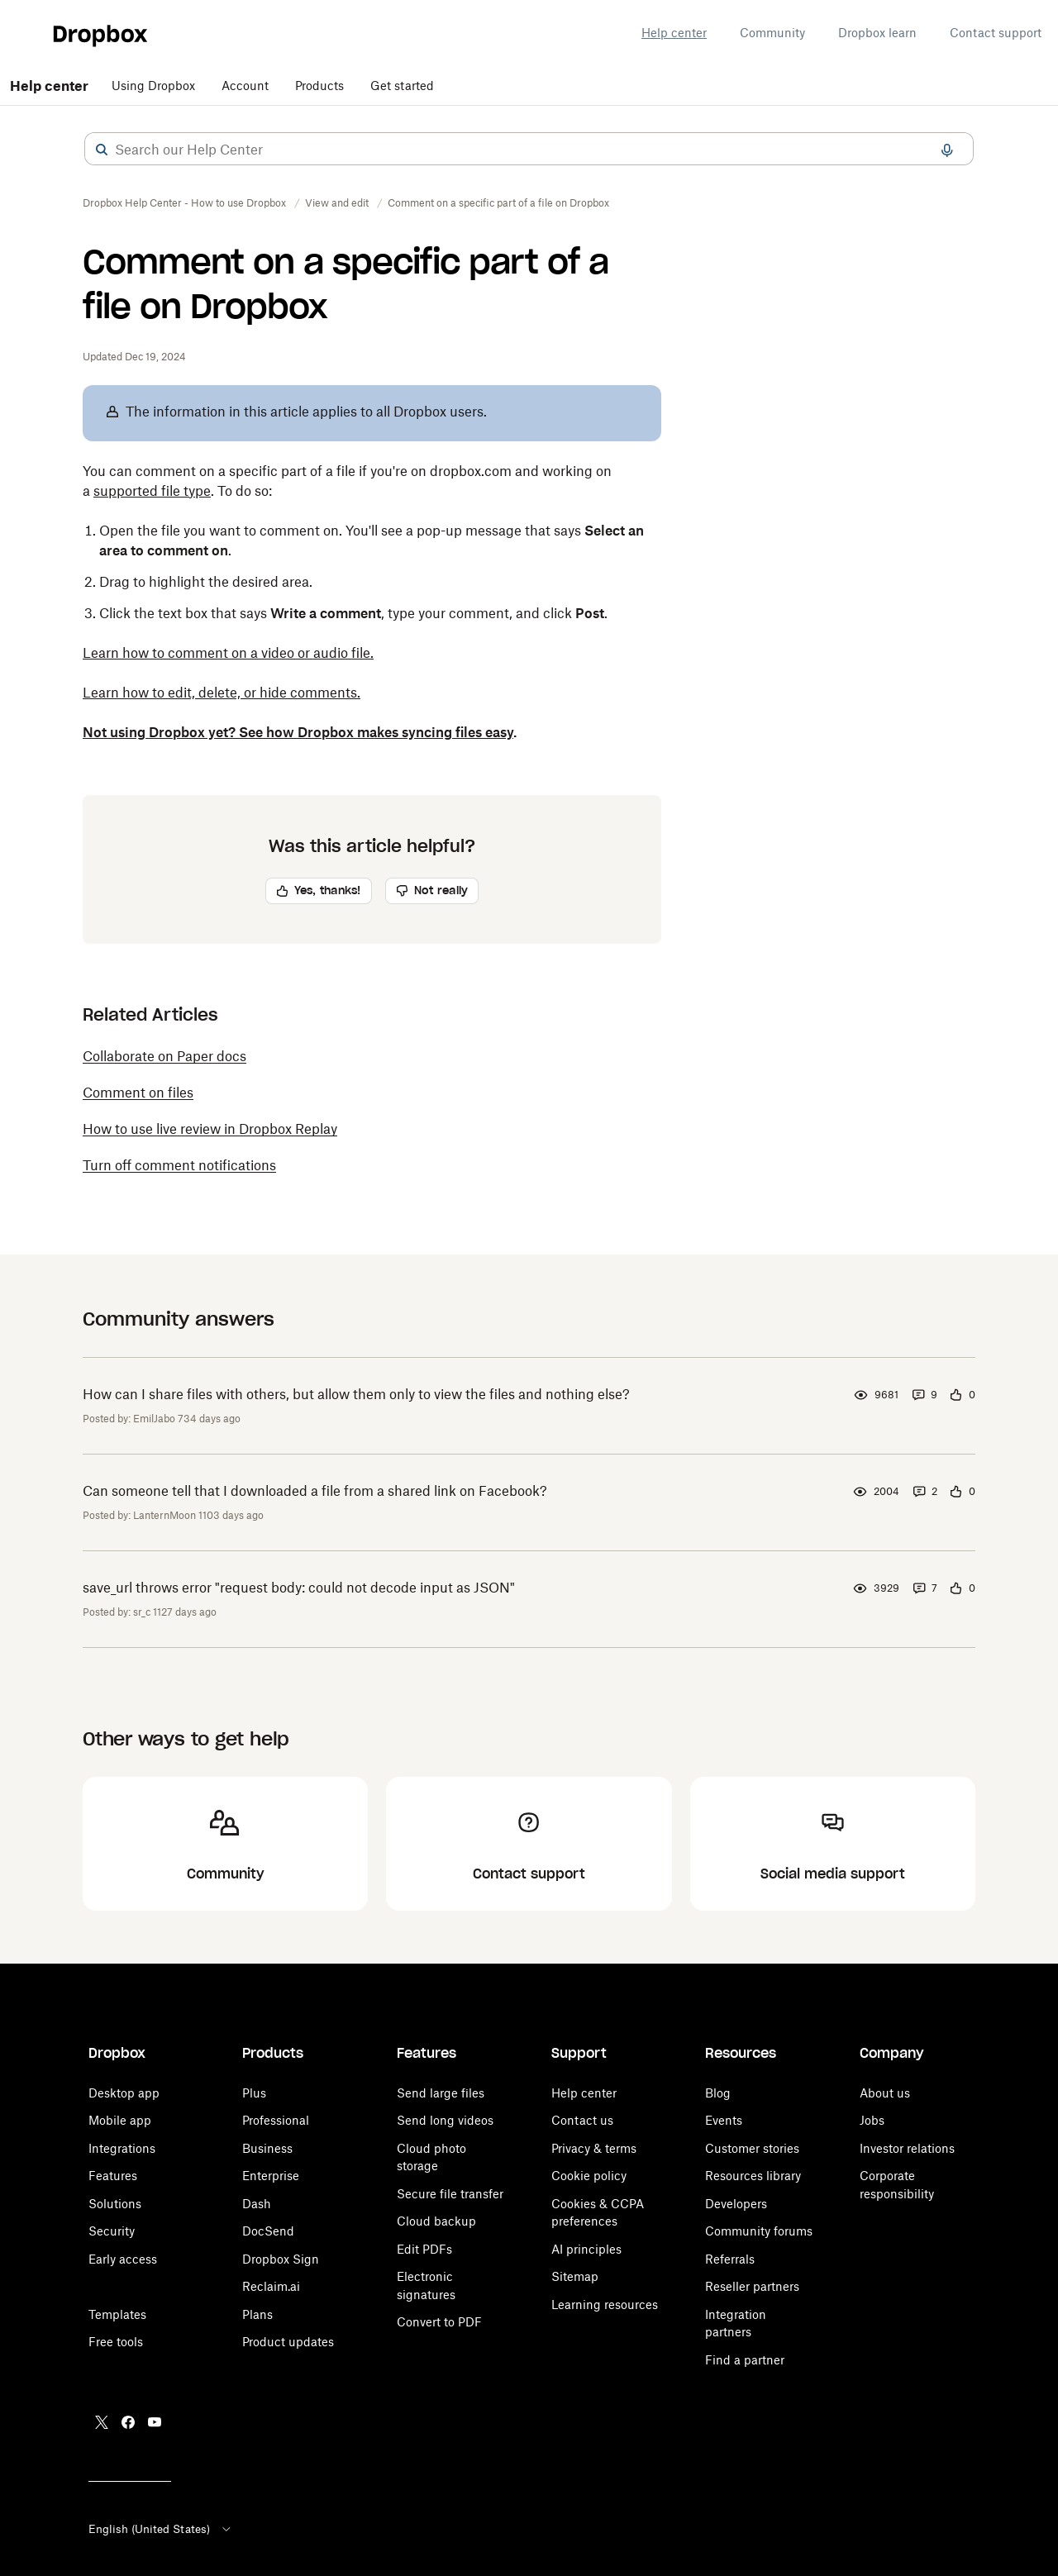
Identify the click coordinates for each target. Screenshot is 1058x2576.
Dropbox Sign (280, 2259)
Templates (117, 2314)
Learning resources (604, 2304)
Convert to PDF (439, 2322)
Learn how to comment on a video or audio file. (228, 653)
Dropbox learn (877, 33)
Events (723, 2120)
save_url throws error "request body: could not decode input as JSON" (299, 1587)
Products (319, 86)
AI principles (586, 2249)
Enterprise (270, 2176)
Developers (736, 2204)
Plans (257, 2314)
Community (772, 33)
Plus (254, 2093)
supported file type (152, 491)
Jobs (872, 2120)
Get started (402, 86)
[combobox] (529, 149)
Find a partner (744, 2360)
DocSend (268, 2231)
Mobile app (119, 2120)
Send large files (440, 2093)
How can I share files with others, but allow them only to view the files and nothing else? (356, 1394)
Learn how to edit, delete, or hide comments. (221, 692)
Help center (674, 33)
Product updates (288, 2342)
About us (885, 2093)
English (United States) (160, 2529)
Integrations (121, 2148)
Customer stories (752, 2148)
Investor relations (907, 2148)
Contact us (582, 2120)
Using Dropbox (153, 86)
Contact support (995, 33)
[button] (102, 150)
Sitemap (574, 2276)
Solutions (114, 2204)
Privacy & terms (593, 2148)
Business (267, 2148)
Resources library (753, 2176)
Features (112, 2176)
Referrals (730, 2259)
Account (245, 86)
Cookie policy (589, 2176)
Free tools (115, 2342)
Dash (256, 2204)
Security (111, 2231)
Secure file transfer (450, 2194)
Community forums (759, 2231)
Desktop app (124, 2093)
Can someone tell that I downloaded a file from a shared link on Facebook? (315, 1491)
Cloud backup (436, 2221)
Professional (275, 2120)
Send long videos (445, 2120)
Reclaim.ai (271, 2286)
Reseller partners (752, 2286)
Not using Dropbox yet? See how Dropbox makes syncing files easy (298, 732)
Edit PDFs (424, 2249)
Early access (122, 2259)
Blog (718, 2093)
